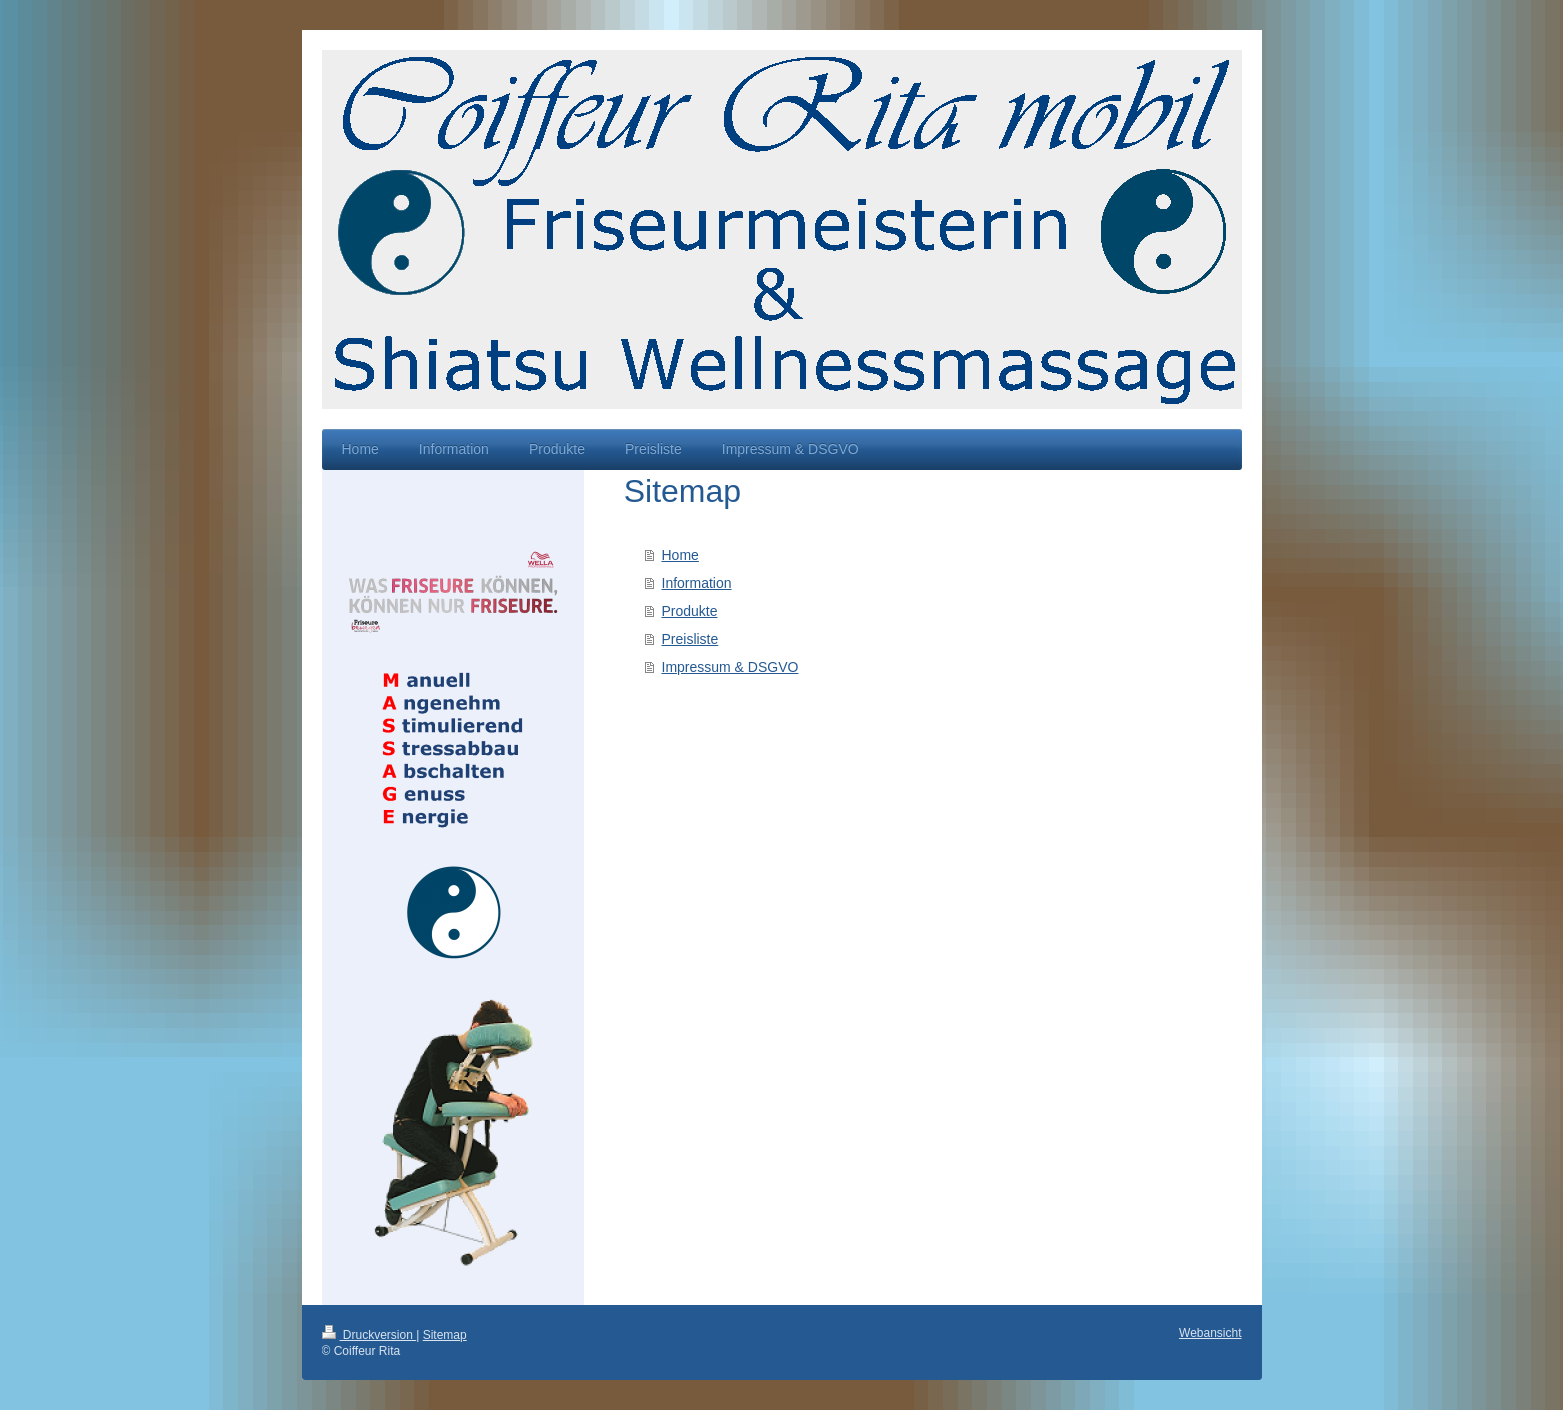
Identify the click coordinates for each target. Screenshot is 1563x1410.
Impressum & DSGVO (730, 667)
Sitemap (445, 1335)
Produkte (690, 611)
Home (680, 555)
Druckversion (369, 1335)
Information (697, 583)
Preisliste (690, 639)
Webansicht (1210, 1333)
